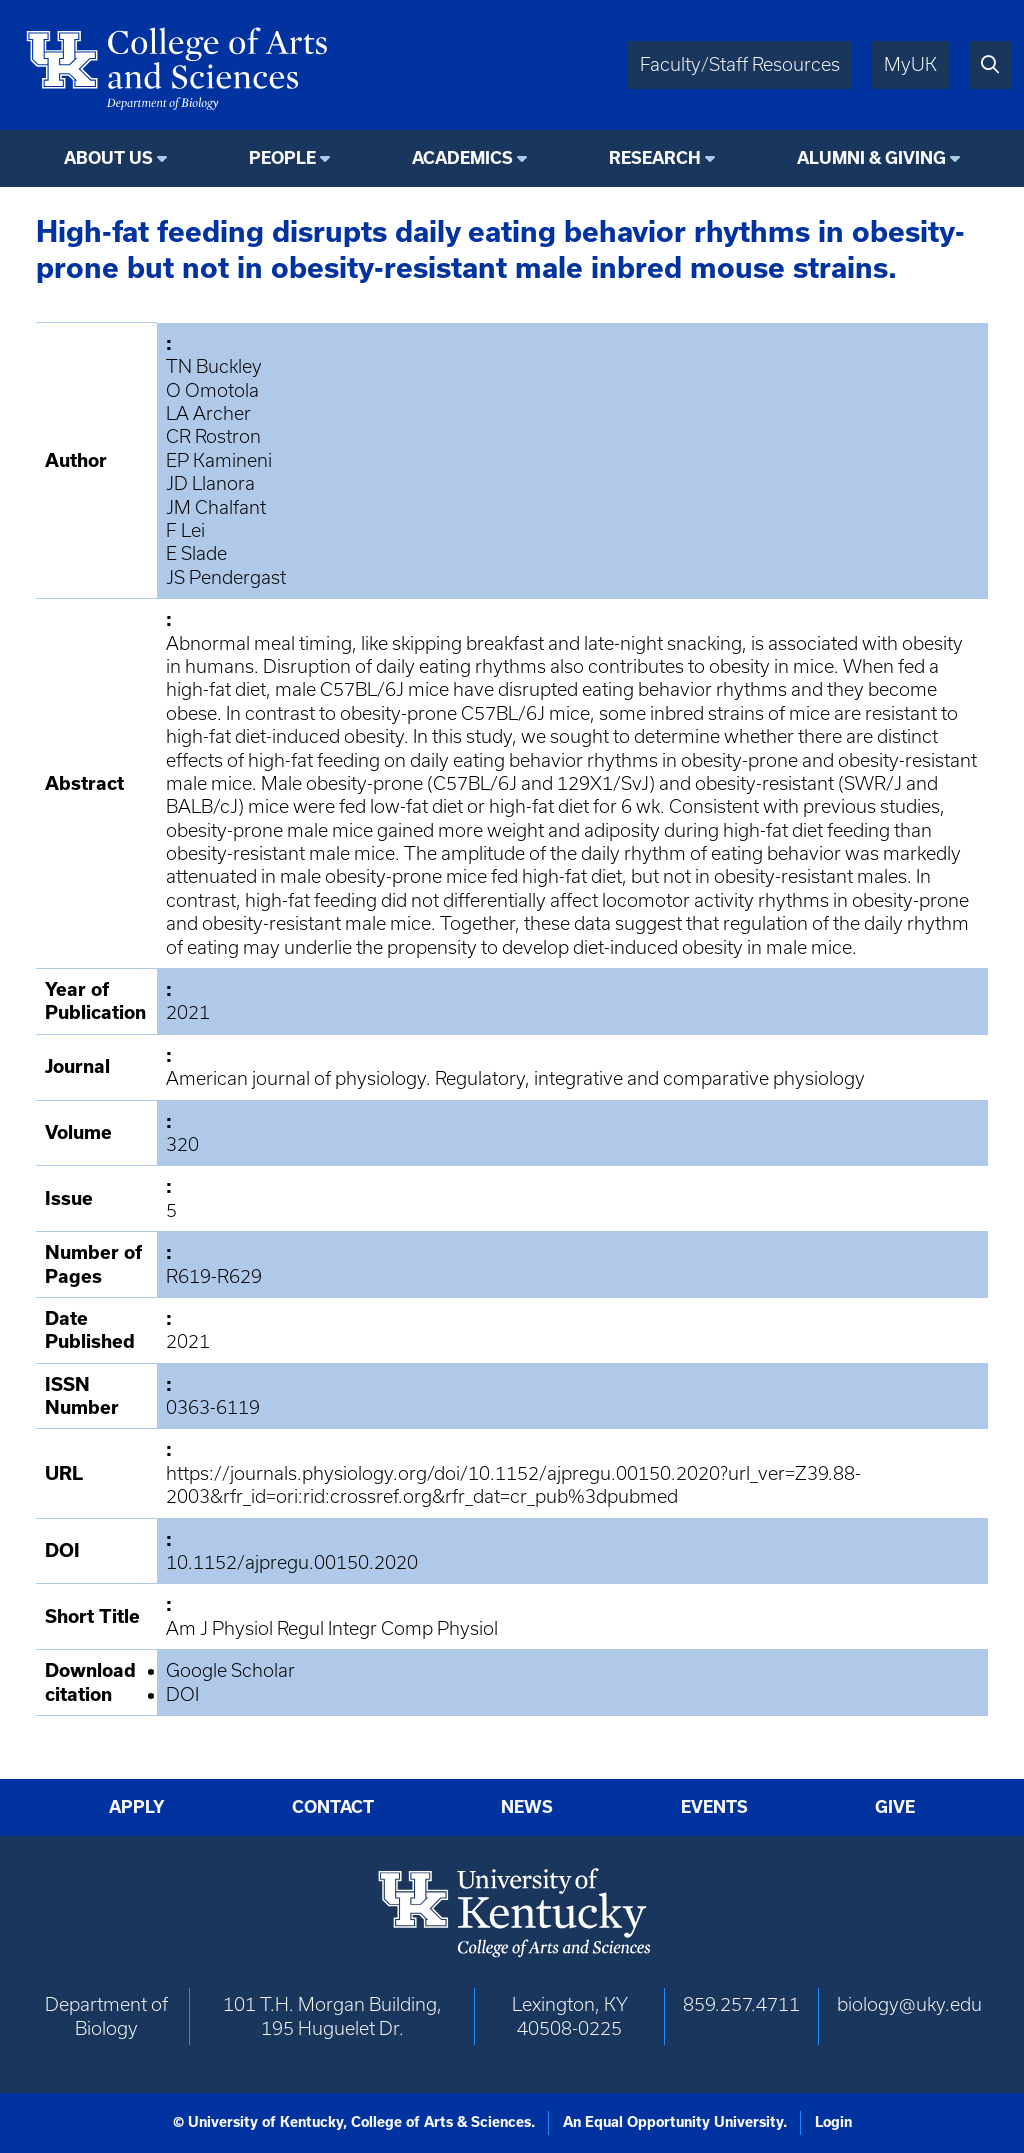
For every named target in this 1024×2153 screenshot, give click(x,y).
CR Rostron (213, 436)
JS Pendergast (226, 577)
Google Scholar (230, 1670)
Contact (333, 1807)
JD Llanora (210, 483)
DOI (182, 1694)
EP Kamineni (219, 460)
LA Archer (208, 413)
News (527, 1807)
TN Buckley (214, 366)
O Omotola (212, 390)
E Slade (196, 553)
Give (895, 1807)
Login (833, 2122)
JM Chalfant (216, 507)
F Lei (185, 530)
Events (714, 1807)
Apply (137, 1807)
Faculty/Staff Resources (740, 64)
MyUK (910, 64)
